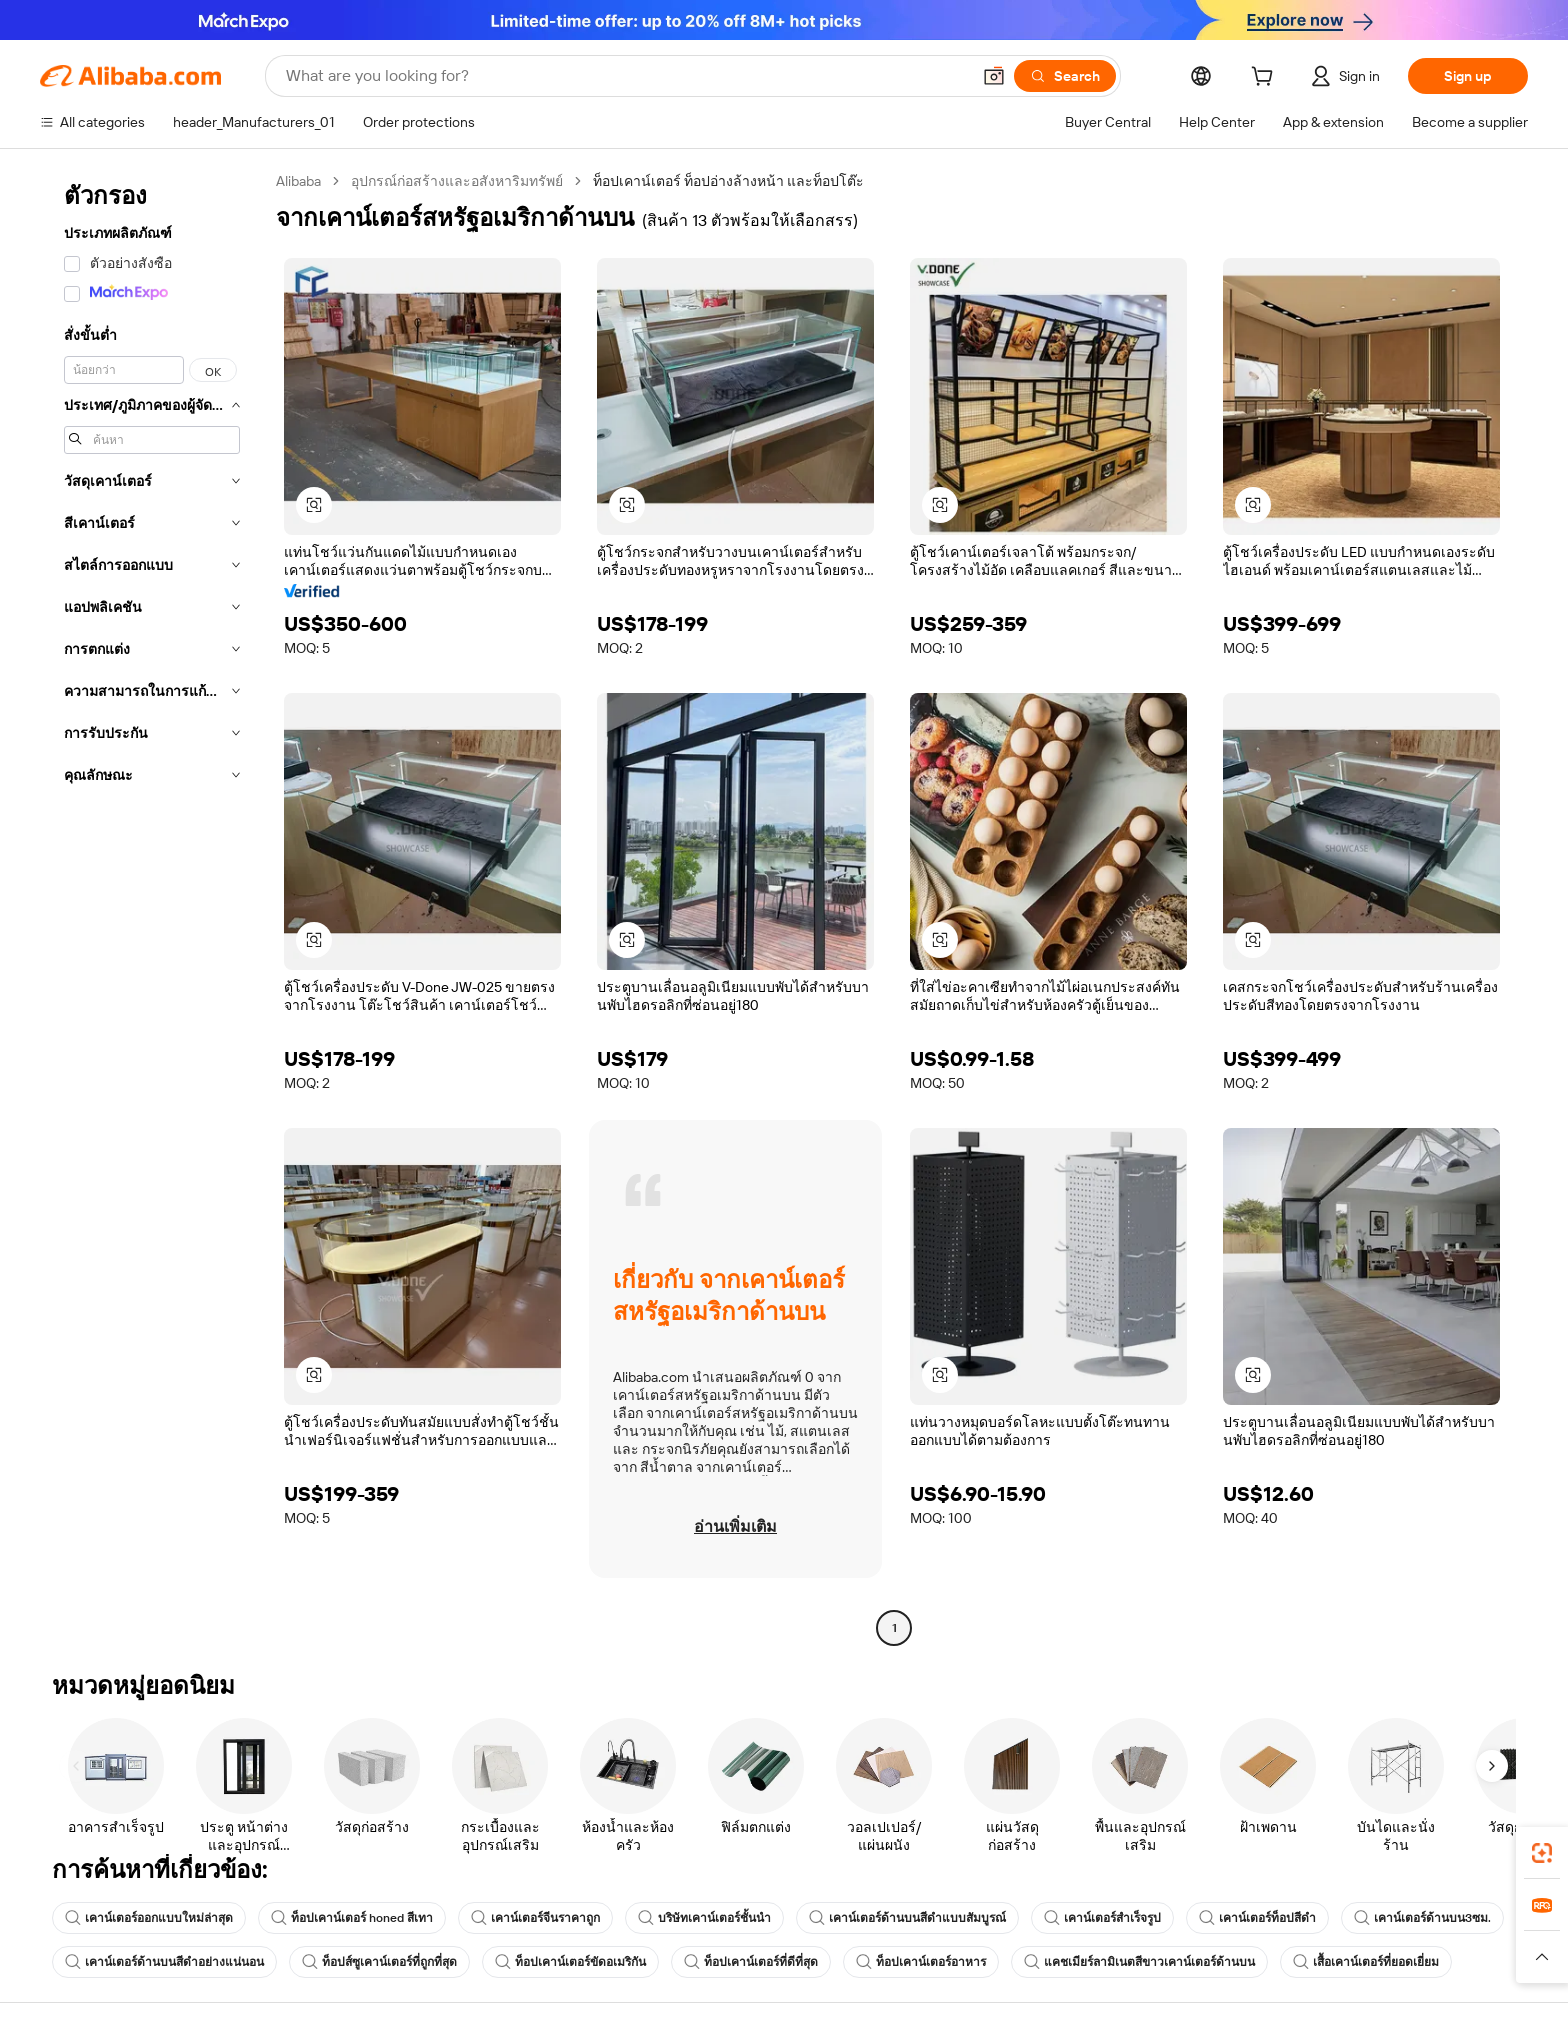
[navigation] (152, 907)
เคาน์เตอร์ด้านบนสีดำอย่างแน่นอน (164, 1962)
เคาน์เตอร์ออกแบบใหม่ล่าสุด (149, 1918)
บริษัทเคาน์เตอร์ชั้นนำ (704, 1918)
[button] (994, 76)
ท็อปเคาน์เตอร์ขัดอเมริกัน (570, 1962)
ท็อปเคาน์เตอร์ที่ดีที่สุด (751, 1962)
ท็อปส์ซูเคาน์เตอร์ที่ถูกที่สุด (379, 1962)
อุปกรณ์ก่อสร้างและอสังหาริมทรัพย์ (457, 181)
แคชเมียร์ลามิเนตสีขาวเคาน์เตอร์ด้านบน (1139, 1962)
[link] (1542, 1853)
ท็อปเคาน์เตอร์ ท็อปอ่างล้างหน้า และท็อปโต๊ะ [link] (728, 181)
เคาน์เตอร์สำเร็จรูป (1102, 1918)
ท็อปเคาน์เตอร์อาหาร (921, 1962)
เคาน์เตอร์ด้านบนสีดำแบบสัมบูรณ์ (907, 1918)
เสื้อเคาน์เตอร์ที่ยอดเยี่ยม (1366, 1962)
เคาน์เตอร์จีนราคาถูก (535, 1918)
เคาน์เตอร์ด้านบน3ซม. (1422, 1918)
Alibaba (298, 181)
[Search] (1065, 76)
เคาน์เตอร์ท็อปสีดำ (1257, 1918)
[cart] (1266, 79)
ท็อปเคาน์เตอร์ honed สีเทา (352, 1918)
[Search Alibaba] (626, 76)
